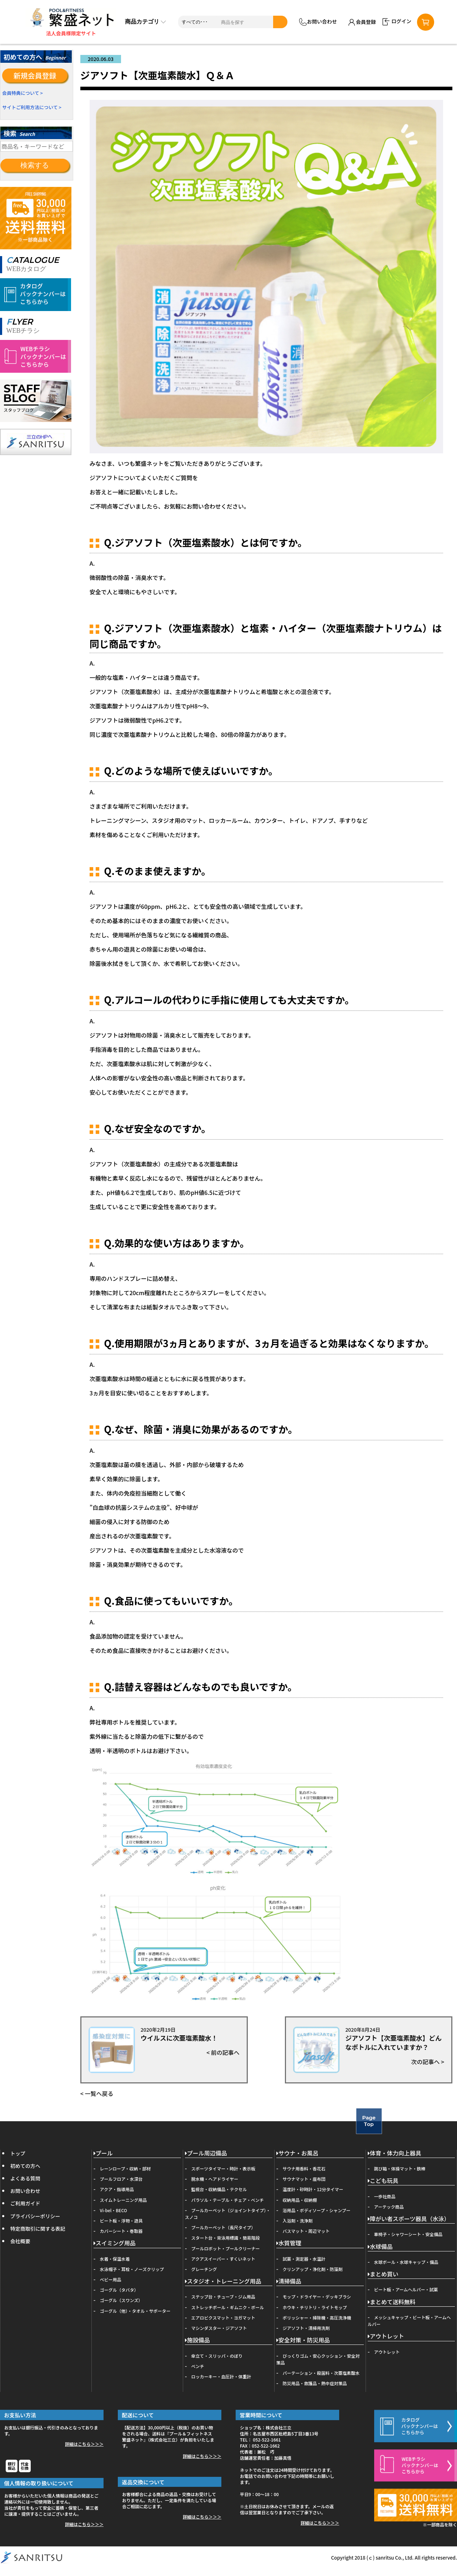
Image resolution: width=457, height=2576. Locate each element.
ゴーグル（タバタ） (119, 2290)
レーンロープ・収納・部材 (125, 2168)
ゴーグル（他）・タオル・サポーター (135, 2311)
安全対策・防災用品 (303, 2340)
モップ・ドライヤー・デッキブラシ (317, 2297)
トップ (17, 2153)
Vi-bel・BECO (113, 2210)
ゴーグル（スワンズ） (121, 2300)
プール (103, 2153)
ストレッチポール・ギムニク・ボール (227, 2307)
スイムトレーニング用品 (123, 2200)
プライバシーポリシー (35, 2216)
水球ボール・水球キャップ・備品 (406, 2262)
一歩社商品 (385, 2196)
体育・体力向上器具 (394, 2153)
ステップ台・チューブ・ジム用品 (223, 2297)
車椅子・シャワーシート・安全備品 (408, 2234)
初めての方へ (25, 2165)
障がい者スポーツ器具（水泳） (409, 2219)
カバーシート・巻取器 (121, 2231)
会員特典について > (22, 93)
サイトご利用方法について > (31, 107)
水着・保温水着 (115, 2259)
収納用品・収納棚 (300, 2200)
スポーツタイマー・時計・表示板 (223, 2168)
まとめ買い (383, 2274)
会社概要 (20, 2241)
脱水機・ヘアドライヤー (214, 2179)
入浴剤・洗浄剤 (298, 2221)
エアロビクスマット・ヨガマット (223, 2318)
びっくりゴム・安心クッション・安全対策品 (318, 2359)
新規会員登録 (35, 75)
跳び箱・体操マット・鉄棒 (400, 2168)
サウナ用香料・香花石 (304, 2168)
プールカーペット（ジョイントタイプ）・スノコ (227, 2213)
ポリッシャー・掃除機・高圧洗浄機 (317, 2318)
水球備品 (380, 2247)
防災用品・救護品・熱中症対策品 (315, 2383)
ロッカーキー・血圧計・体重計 (221, 2376)
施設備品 (197, 2340)
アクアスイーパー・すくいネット (223, 2259)
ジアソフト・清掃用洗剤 (306, 2328)
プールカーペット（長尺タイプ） (223, 2227)
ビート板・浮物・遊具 (121, 2221)
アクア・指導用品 (117, 2189)
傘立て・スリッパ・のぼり (217, 2356)
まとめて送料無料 (392, 2302)
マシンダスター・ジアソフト (219, 2328)
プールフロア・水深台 (121, 2179)
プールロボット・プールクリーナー (225, 2248)
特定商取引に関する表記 (37, 2228)
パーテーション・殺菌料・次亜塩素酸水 (321, 2373)
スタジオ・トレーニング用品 (223, 2281)
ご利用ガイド (25, 2203)
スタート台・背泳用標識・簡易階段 (225, 2238)
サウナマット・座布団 (304, 2179)
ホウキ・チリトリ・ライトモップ (315, 2307)
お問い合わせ (318, 22)
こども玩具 (383, 2181)
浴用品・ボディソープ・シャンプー (317, 2210)
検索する (34, 165)
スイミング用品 (115, 2243)
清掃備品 (288, 2281)
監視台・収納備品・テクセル (219, 2189)
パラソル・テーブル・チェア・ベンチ (227, 2200)
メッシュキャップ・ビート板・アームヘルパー (409, 2320)
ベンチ (197, 2366)
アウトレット (386, 2336)
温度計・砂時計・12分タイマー (313, 2189)
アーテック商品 (389, 2207)
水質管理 (288, 2243)
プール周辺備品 (206, 2153)
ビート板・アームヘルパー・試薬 (406, 2289)
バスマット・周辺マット (306, 2231)
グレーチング (204, 2269)
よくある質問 (25, 2178)
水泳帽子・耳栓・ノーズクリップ (132, 2269)
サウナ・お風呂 (297, 2153)
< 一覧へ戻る (97, 2093)
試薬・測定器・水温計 (304, 2259)
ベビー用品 (110, 2279)
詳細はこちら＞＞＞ (84, 2444)
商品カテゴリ (145, 22)
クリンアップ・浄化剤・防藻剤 (313, 2269)
